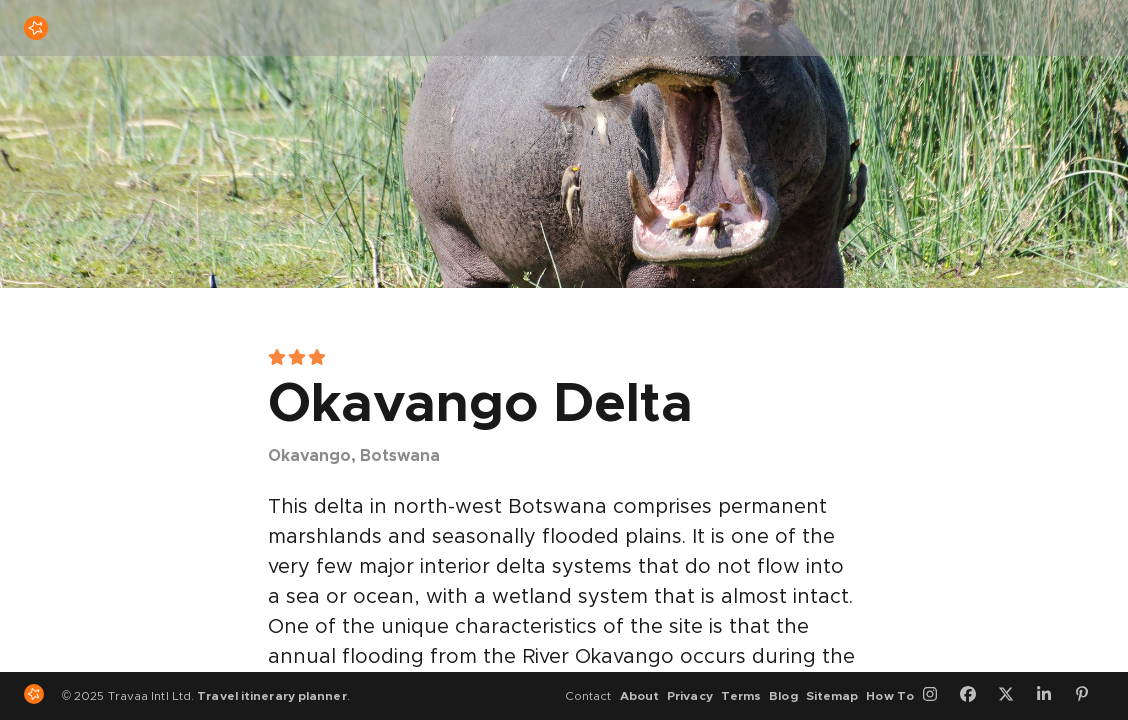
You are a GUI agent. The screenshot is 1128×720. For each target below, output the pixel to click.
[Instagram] (937, 696)
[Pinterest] (1089, 696)
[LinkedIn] (1051, 696)
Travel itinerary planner (271, 696)
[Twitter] (1013, 696)
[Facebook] (975, 696)
